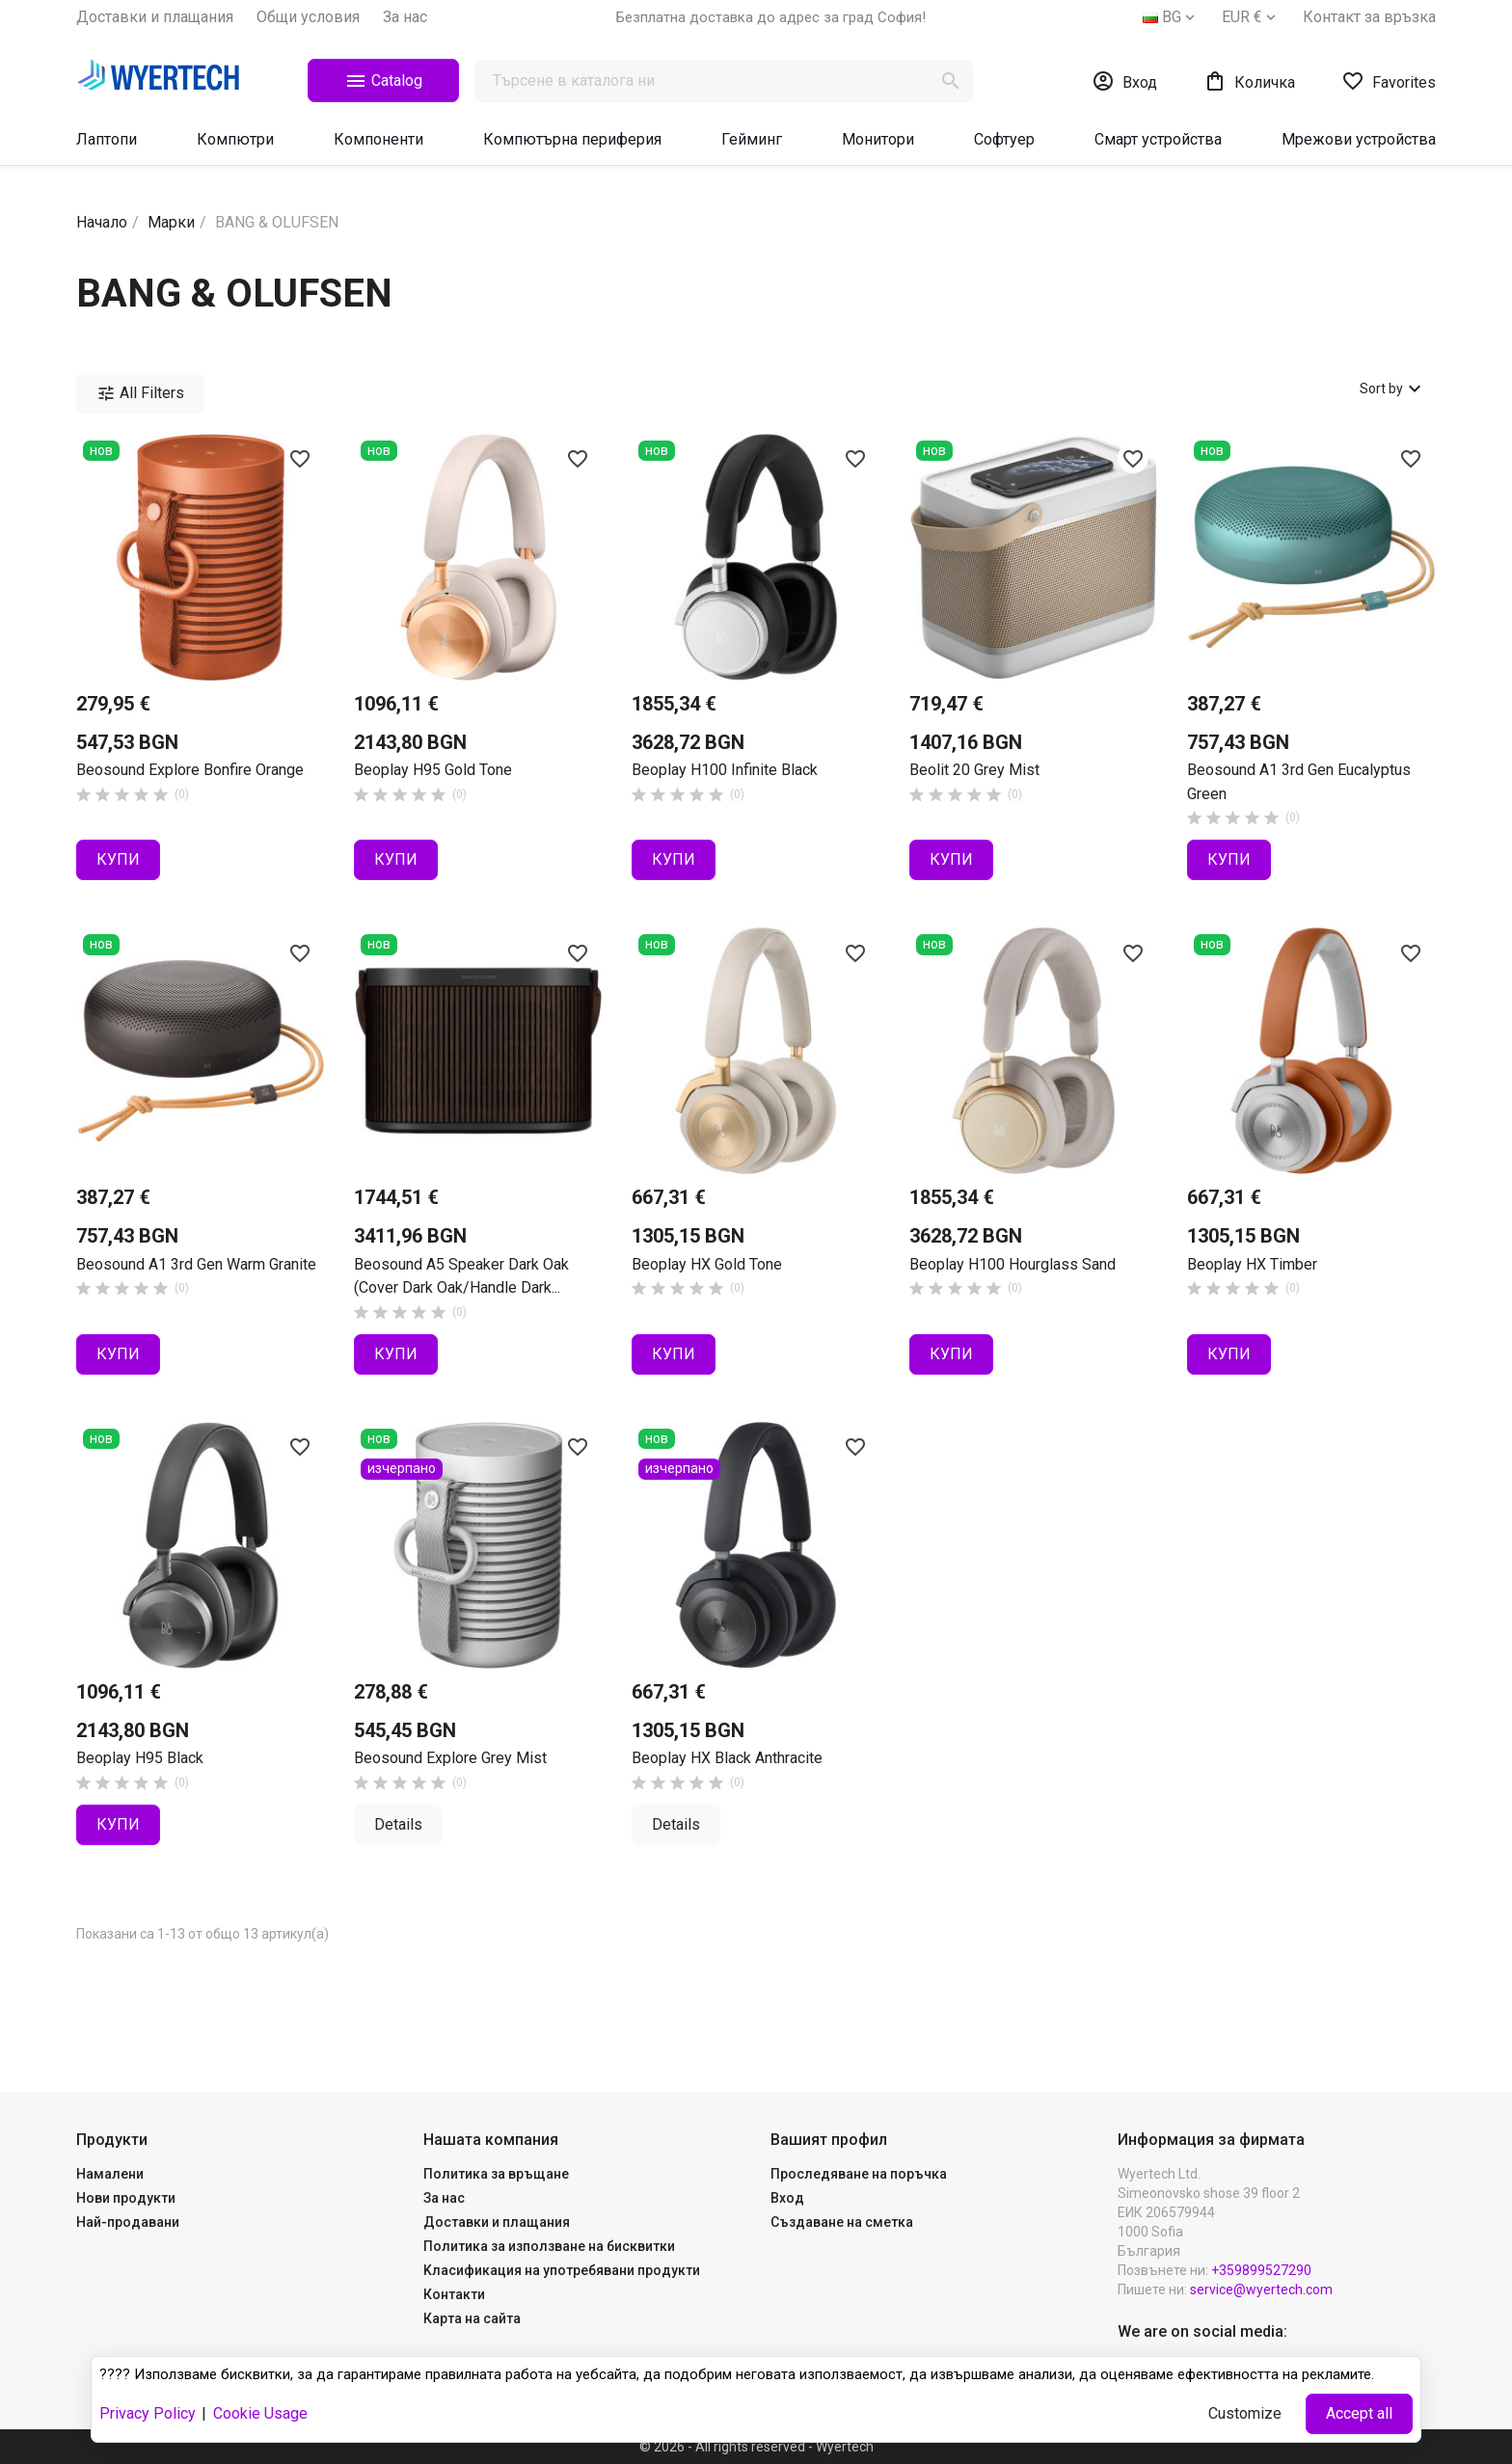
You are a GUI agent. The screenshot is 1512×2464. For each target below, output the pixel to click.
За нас (405, 17)
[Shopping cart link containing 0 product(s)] (1249, 81)
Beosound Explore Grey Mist (450, 1758)
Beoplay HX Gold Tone (707, 1264)
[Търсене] (723, 81)
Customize (1245, 2413)
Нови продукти (126, 2198)
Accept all (1359, 2413)
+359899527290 (1261, 2270)
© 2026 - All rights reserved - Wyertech (756, 2446)
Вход (787, 2198)
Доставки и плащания (154, 17)
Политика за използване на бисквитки (549, 2246)
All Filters (140, 393)
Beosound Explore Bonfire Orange (190, 770)
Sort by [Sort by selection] (1393, 388)
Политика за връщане (496, 2174)
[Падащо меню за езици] (1171, 17)
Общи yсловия (308, 17)
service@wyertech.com (1261, 2289)
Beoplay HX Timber (1252, 1264)
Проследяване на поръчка (858, 2174)
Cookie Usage (260, 2413)
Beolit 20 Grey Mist (974, 770)
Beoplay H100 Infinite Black (725, 770)
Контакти (454, 2294)
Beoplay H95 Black (139, 1758)
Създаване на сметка (841, 2222)
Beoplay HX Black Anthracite (727, 1758)
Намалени (110, 2174)
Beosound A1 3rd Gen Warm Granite (196, 1264)
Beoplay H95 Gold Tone (433, 770)
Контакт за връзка (1369, 17)
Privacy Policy (147, 2413)
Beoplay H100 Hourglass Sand (1012, 1264)
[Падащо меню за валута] (1251, 17)
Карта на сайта (472, 2318)
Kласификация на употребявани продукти (561, 2270)
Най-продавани (127, 2222)
